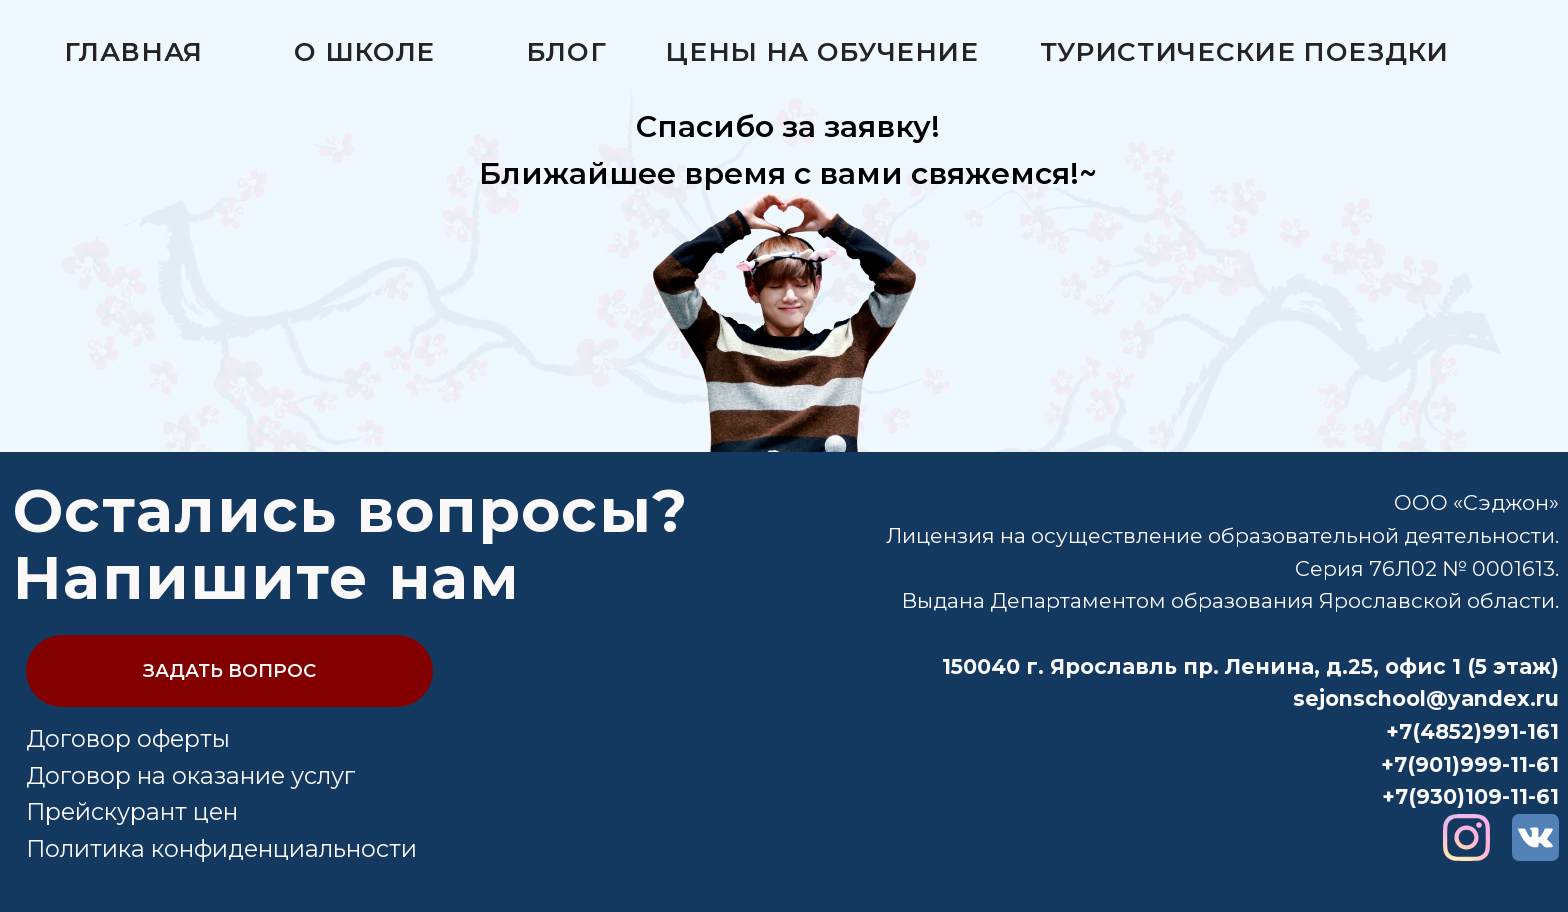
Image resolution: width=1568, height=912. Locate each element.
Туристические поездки (1244, 52)
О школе (364, 52)
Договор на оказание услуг (191, 775)
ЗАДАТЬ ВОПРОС (229, 670)
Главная (134, 52)
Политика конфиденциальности (221, 848)
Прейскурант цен (132, 811)
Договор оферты (128, 738)
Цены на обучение (821, 52)
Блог (566, 52)
